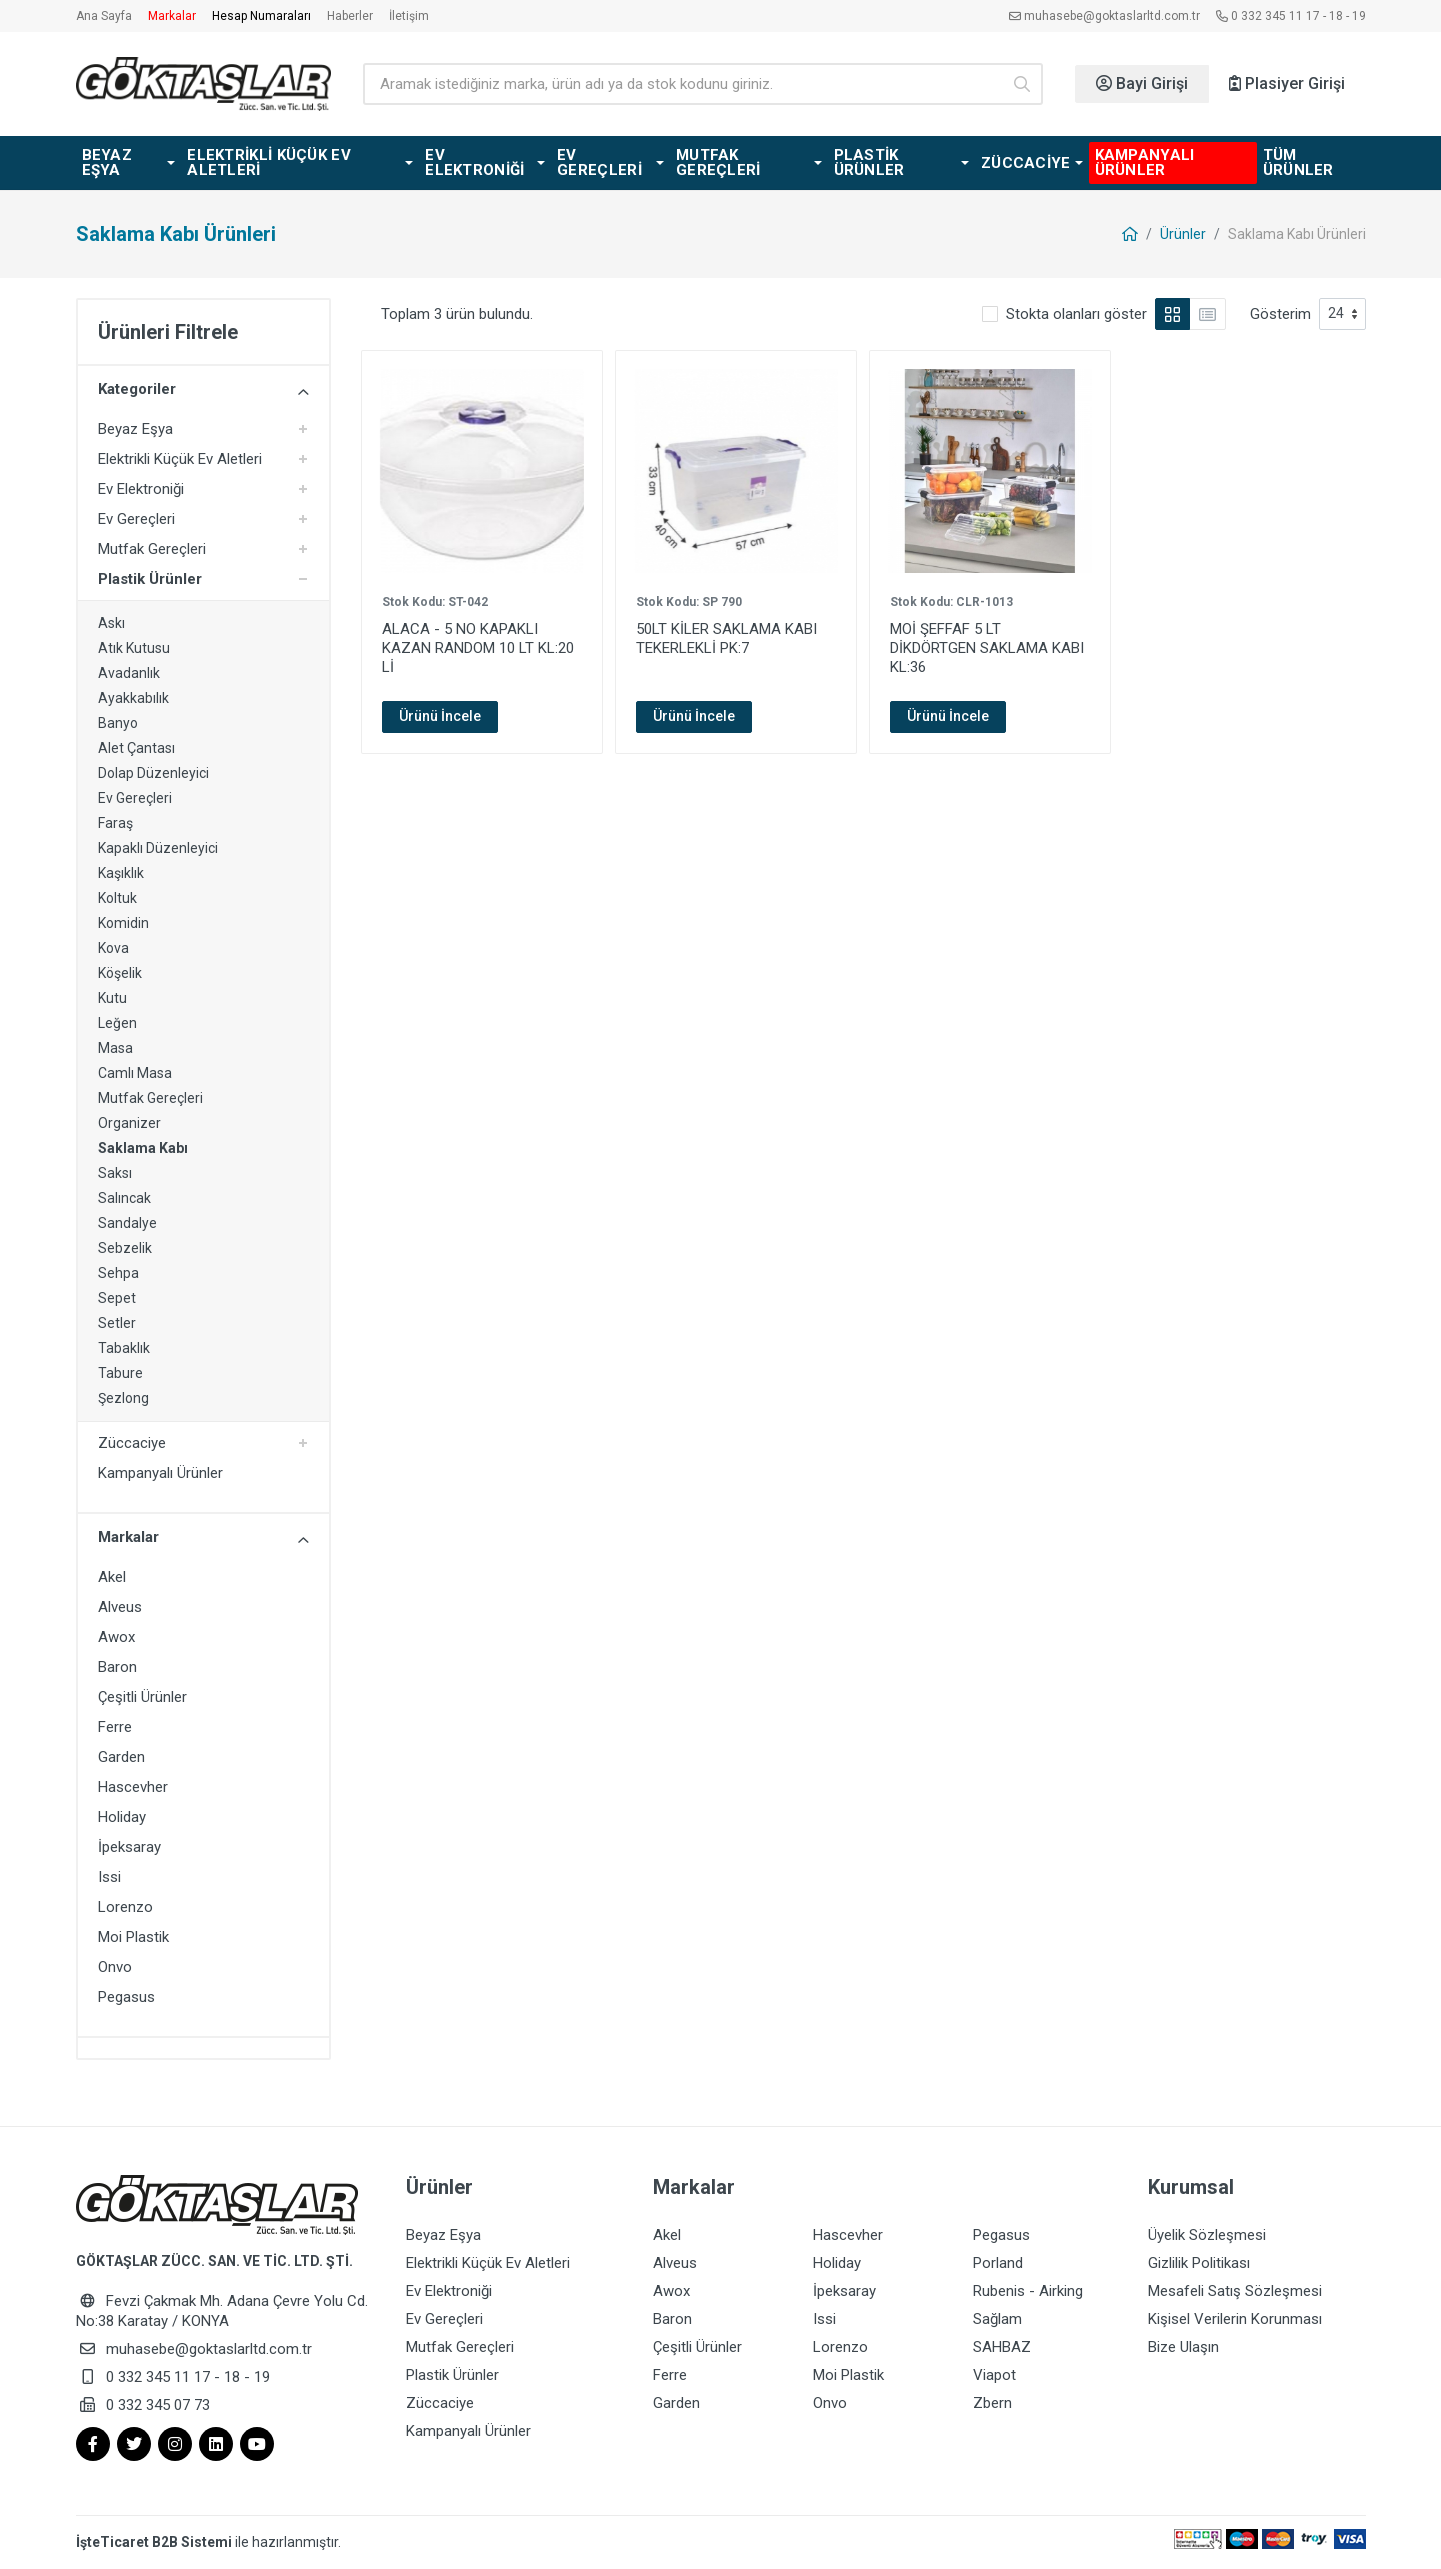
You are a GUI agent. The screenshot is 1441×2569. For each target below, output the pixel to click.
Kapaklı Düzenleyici (158, 848)
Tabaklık (124, 1348)
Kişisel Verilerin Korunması (1235, 2319)
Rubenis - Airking (1028, 2291)
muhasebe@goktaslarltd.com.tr (1104, 16)
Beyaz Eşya (135, 429)
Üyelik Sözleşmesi (1207, 2235)
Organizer (129, 1123)
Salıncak (124, 1198)
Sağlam (997, 2319)
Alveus (120, 1607)
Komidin (123, 923)
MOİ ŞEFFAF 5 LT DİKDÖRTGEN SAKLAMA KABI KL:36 (987, 648)
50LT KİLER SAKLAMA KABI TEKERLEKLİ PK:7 (726, 638)
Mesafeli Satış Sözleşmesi (1235, 2291)
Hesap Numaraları (261, 16)
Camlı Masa (135, 1073)
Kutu (112, 998)
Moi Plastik (133, 1937)
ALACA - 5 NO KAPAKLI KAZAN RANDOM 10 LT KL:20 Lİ (478, 648)
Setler (117, 1323)
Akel (112, 1577)
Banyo (118, 723)
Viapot (994, 2375)
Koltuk (117, 898)
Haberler (350, 16)
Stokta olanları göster (1076, 314)
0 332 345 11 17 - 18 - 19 (1291, 16)
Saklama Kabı (143, 1148)
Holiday (122, 1817)
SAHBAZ (1002, 2347)
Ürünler (1183, 234)
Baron (117, 1667)
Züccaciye (132, 1443)
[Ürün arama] (682, 84)
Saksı (115, 1173)
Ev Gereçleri (136, 519)
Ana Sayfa (104, 16)
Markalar (172, 16)
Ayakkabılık (133, 698)
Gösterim (1280, 314)
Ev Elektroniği (141, 489)
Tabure (120, 1373)
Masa (115, 1048)
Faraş (115, 823)
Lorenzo (125, 1907)
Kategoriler (203, 390)
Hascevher (133, 1787)
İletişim (409, 16)
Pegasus (126, 1997)
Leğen (117, 1023)
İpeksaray (129, 1847)
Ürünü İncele (440, 716)
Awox (116, 1637)
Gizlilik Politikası (1199, 2263)
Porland (998, 2263)
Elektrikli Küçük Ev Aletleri (180, 459)
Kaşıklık (121, 873)
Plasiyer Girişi (1287, 83)
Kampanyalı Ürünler (160, 1473)
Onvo (115, 1967)
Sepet (117, 1298)
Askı (111, 623)
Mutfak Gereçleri (152, 549)
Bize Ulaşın (1183, 2347)
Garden (121, 1757)
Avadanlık (129, 673)
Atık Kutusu (134, 648)
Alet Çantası (136, 748)
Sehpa (118, 1273)
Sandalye (127, 1223)
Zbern (992, 2403)
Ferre (115, 1727)
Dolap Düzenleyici (153, 773)
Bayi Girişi (1142, 83)
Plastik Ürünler (150, 579)
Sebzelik (125, 1248)
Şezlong (123, 1398)
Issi (109, 1877)
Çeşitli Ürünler (142, 1697)
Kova (113, 948)
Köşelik (120, 973)
